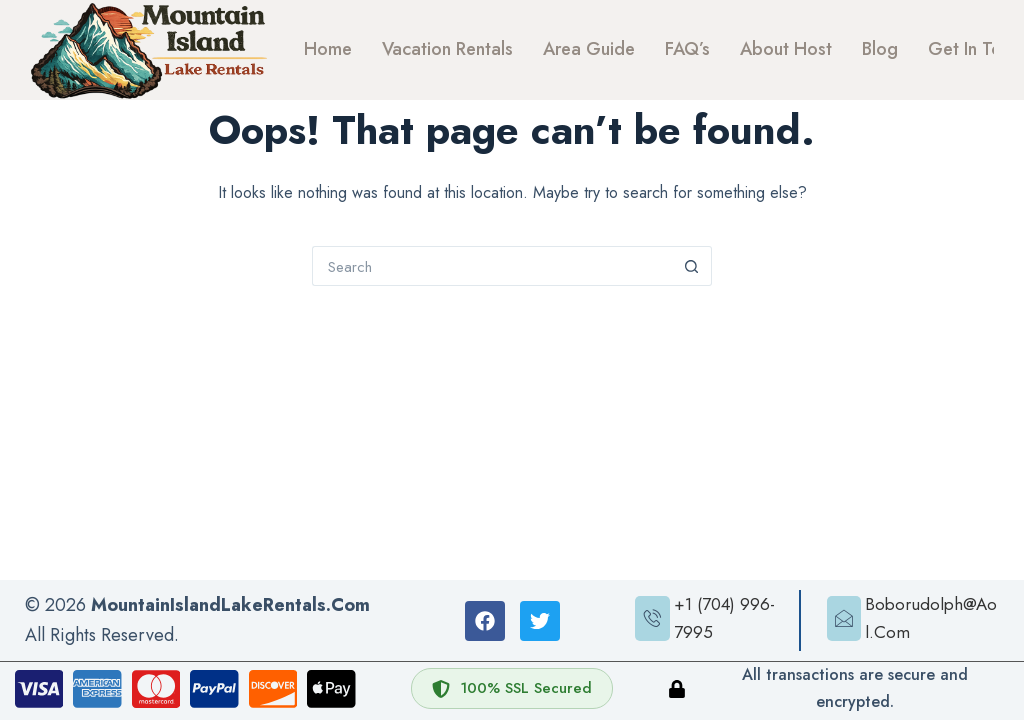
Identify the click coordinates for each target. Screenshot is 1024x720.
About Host (786, 49)
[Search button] (692, 266)
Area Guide (589, 49)
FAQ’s (687, 49)
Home (328, 49)
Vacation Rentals (447, 49)
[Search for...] (492, 266)
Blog (880, 49)
